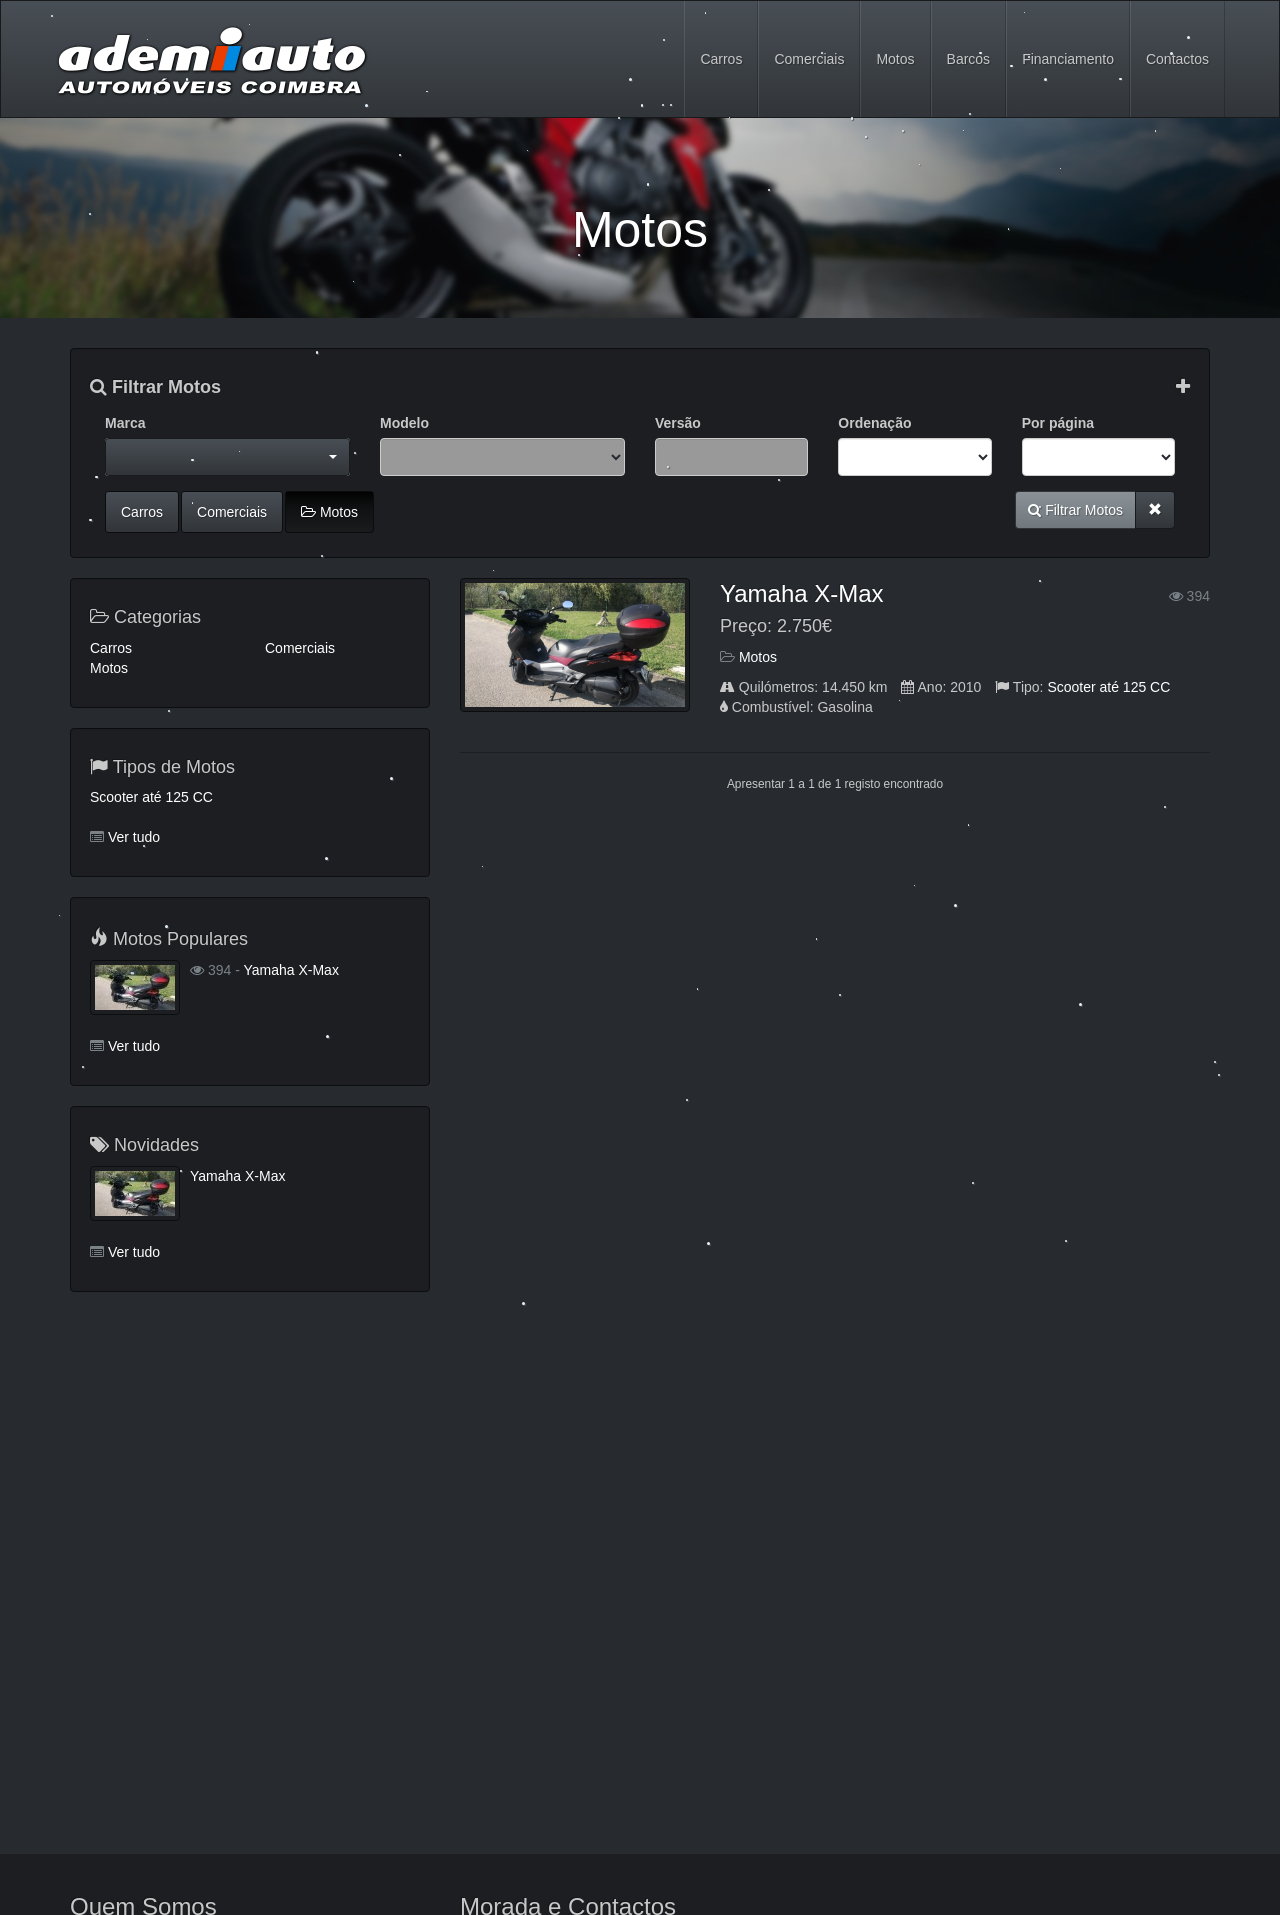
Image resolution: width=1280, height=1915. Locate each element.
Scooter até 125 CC (1108, 687)
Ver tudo (134, 837)
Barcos (969, 59)
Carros (721, 59)
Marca (125, 423)
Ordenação (874, 423)
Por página (1058, 423)
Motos (895, 59)
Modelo (404, 423)
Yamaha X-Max (802, 593)
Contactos (1177, 59)
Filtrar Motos (155, 387)
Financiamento (1068, 59)
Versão (678, 423)
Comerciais (809, 59)
